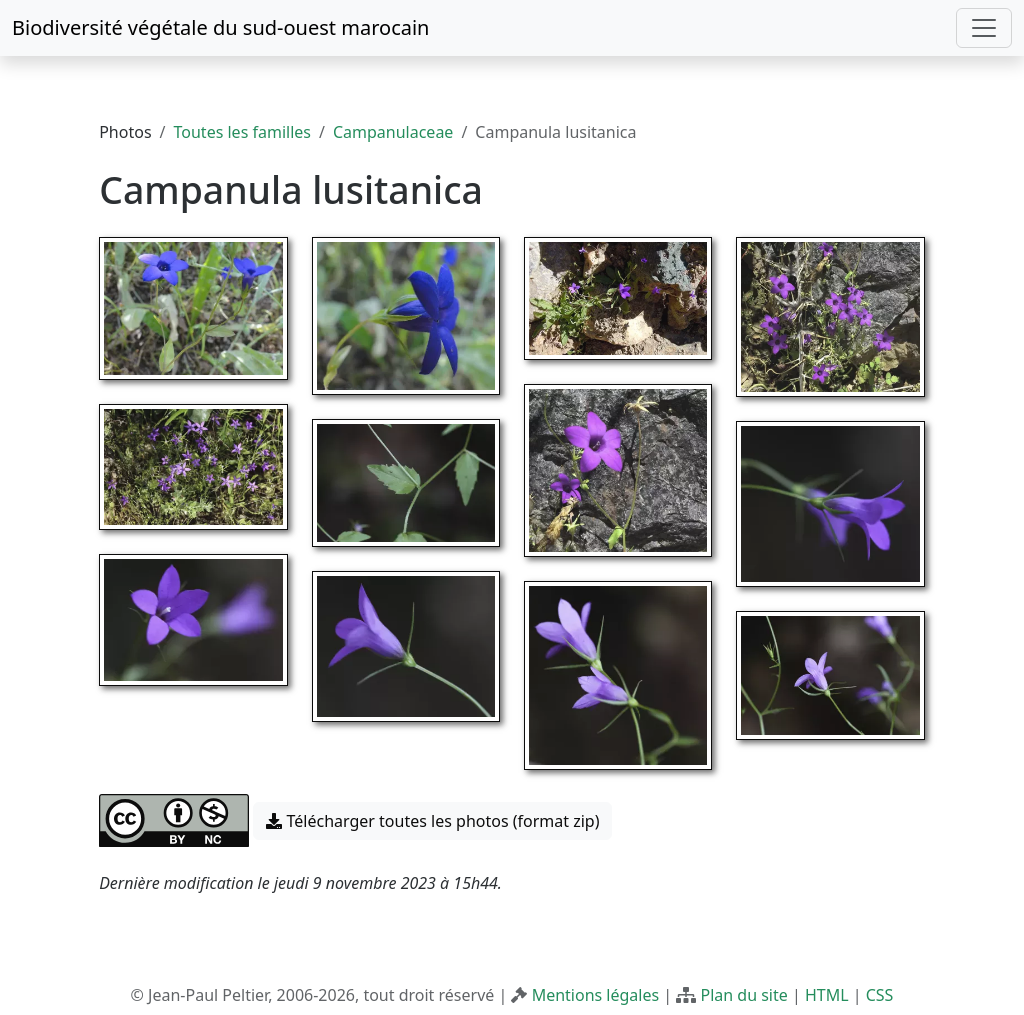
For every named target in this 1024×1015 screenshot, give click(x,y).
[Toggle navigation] (984, 28)
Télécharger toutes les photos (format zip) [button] (432, 821)
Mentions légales (596, 995)
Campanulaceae (393, 132)
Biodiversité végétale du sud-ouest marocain (220, 27)
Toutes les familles (242, 132)
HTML (827, 995)
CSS (880, 995)
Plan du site (743, 995)
